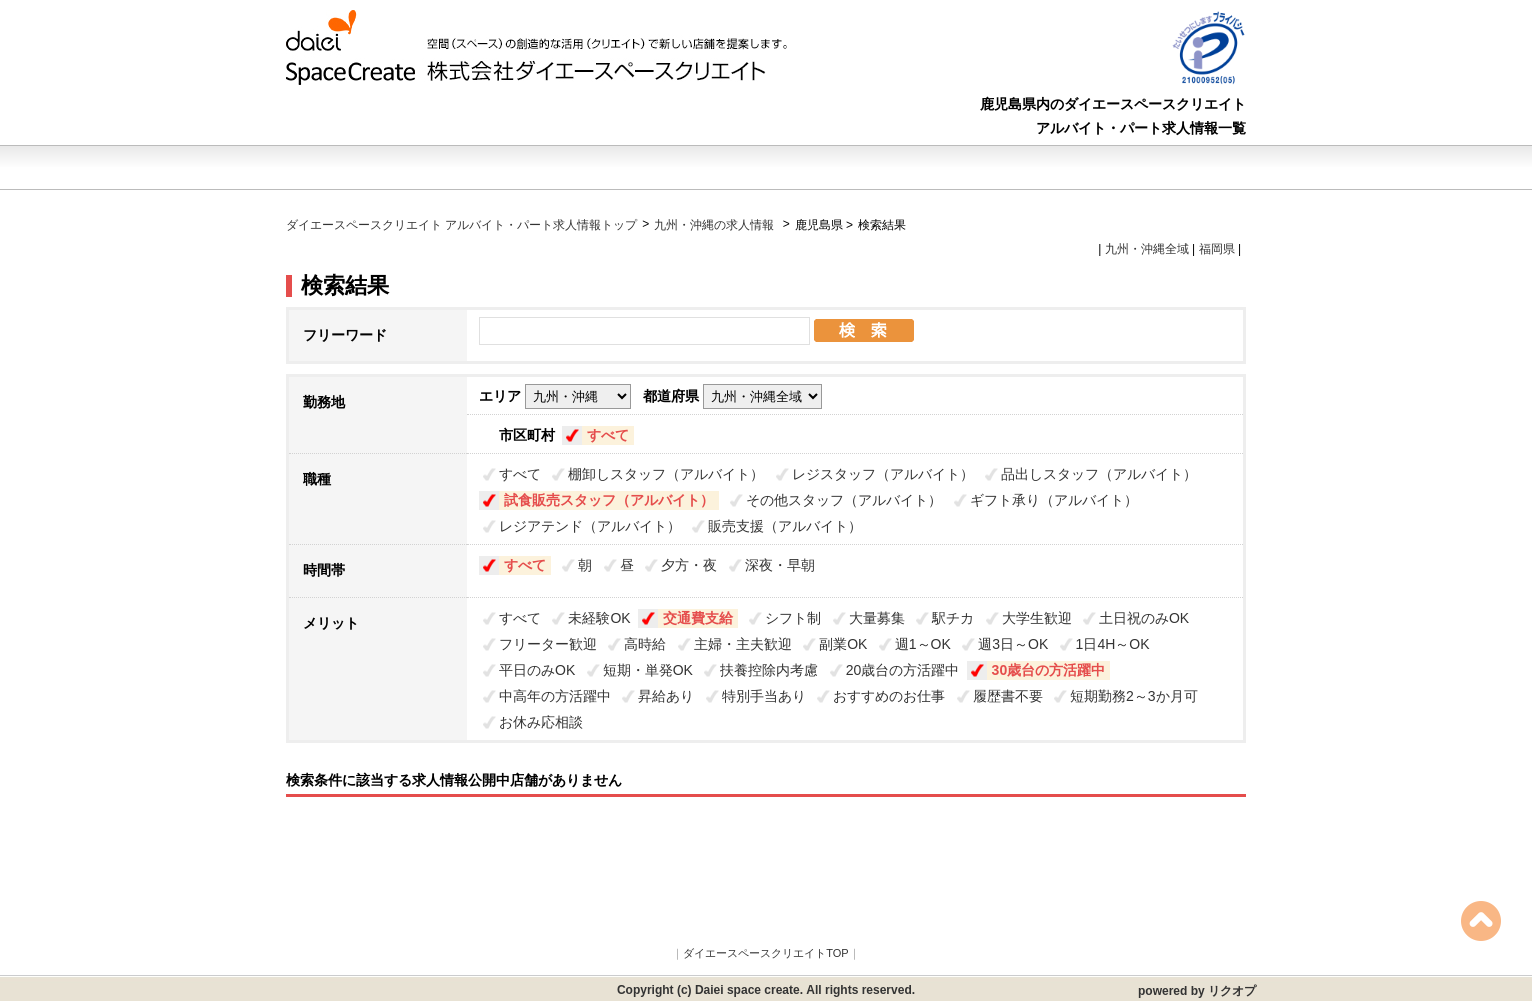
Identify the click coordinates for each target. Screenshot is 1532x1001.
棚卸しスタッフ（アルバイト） (666, 474)
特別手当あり (764, 696)
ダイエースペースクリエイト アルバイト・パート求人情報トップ (461, 225)
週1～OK (923, 644)
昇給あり (666, 696)
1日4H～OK (1113, 644)
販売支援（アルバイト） (785, 526)
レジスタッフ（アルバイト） (883, 474)
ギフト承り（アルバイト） (1054, 500)
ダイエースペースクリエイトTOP (765, 953)
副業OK (843, 644)
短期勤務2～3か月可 (1134, 696)
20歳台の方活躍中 (903, 670)
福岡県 (1217, 249)
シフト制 (793, 618)
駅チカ (953, 618)
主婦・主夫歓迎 (743, 644)
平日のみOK (537, 670)
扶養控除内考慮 (769, 670)
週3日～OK (1013, 644)
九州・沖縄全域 (1147, 249)
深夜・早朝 (780, 565)
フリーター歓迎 (548, 644)
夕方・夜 (689, 565)
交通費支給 (698, 618)
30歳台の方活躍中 (1049, 670)
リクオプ (1232, 991)
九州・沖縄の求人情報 (715, 225)
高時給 (645, 644)
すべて (608, 435)
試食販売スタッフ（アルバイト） (609, 500)
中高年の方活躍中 (555, 696)
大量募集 (877, 618)
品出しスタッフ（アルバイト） (1099, 474)
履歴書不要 (1008, 696)
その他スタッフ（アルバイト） (844, 500)
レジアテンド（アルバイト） (590, 526)
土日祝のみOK (1144, 618)
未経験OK (599, 618)
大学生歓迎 (1037, 618)
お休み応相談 (541, 722)
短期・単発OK (648, 670)
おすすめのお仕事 (889, 696)
